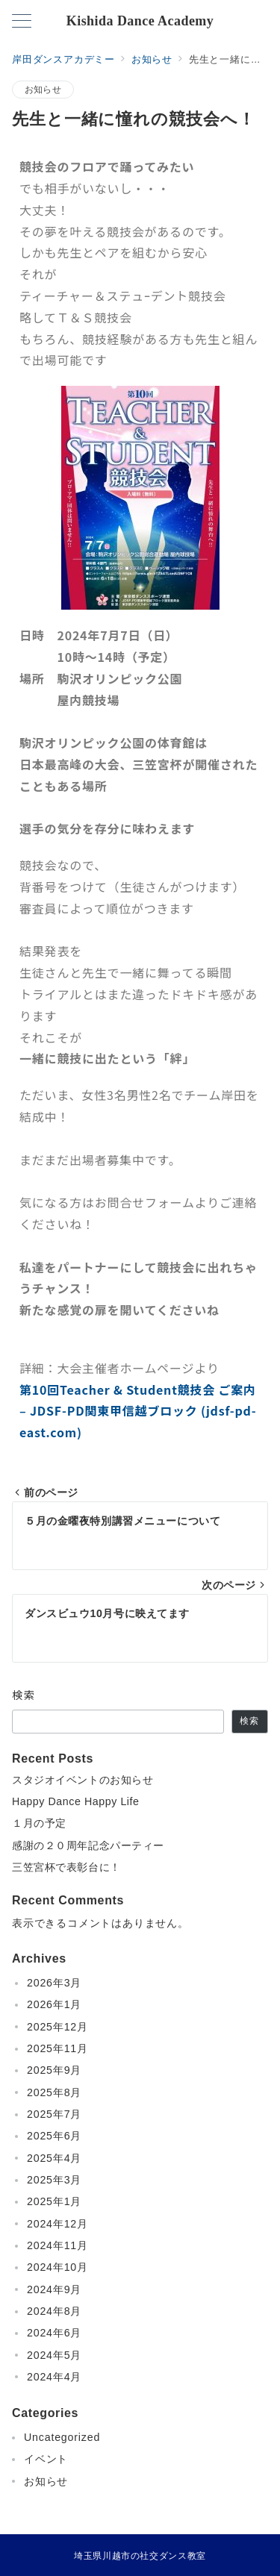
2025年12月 (57, 2027)
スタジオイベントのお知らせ (82, 1780)
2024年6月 (54, 2333)
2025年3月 (54, 2180)
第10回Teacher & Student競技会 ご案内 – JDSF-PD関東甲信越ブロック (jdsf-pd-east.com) (137, 1411)
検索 (23, 1694)
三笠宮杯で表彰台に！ (66, 1867)
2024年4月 (54, 2377)
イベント (46, 2459)
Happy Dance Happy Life (81, 1801)
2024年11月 (57, 2245)
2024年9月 (54, 2289)
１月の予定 (39, 1823)
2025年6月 (54, 2136)
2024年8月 (54, 2311)
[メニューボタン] (21, 22)
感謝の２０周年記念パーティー (88, 1845)
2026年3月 (54, 1983)
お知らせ (43, 89)
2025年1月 (54, 2201)
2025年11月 (57, 2048)
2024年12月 (57, 2224)
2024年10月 (57, 2267)
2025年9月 (54, 2070)
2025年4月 (54, 2158)
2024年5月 (54, 2355)
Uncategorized (62, 2437)
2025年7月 (54, 2114)
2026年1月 (54, 2004)
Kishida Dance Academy (140, 20)
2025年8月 (54, 2092)
